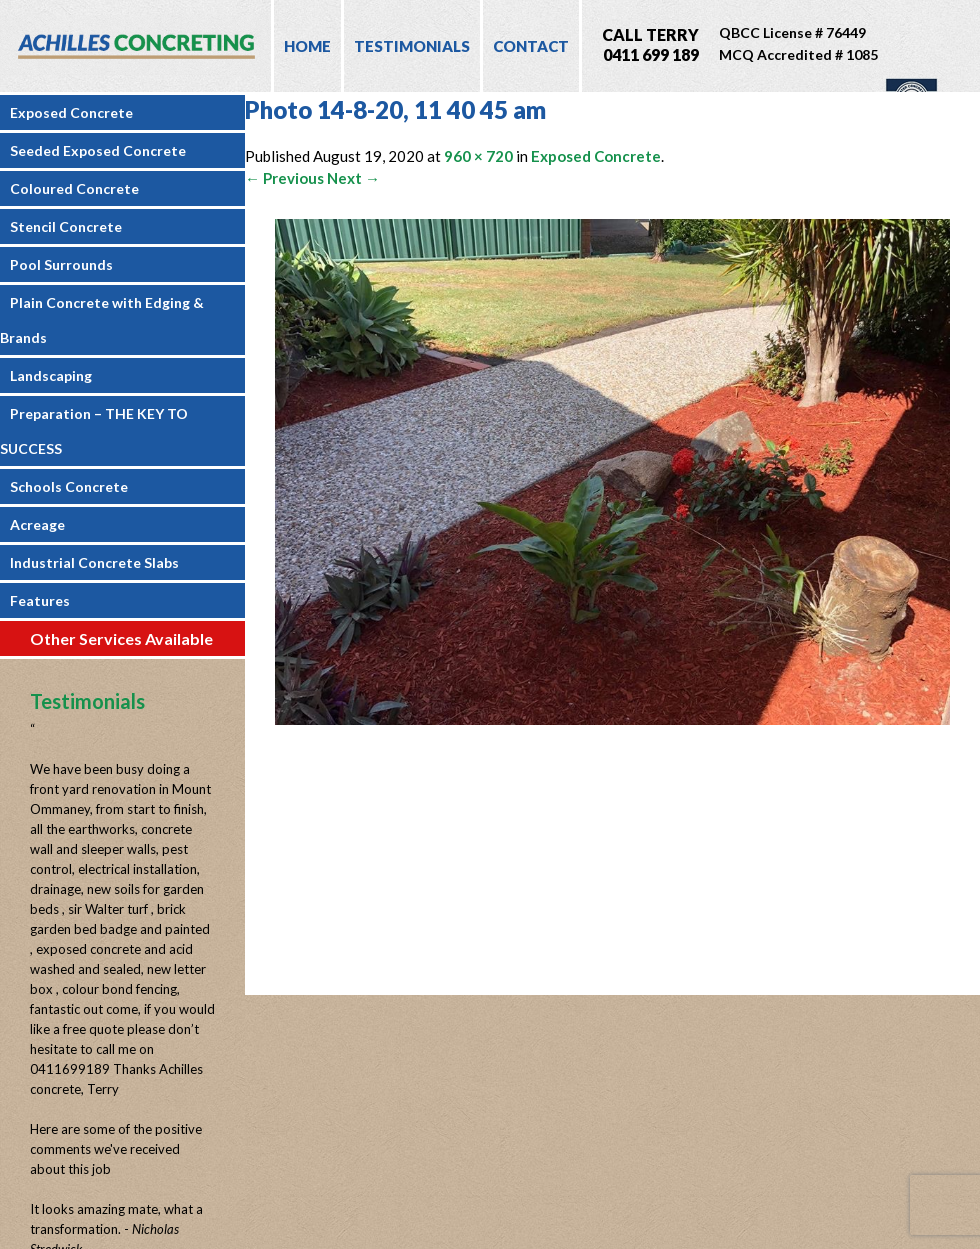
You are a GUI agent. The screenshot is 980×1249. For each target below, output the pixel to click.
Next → (353, 178)
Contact (531, 46)
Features (40, 600)
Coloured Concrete (74, 188)
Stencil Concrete (66, 226)
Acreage (37, 524)
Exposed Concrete (71, 112)
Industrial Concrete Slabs (94, 562)
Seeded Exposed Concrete (98, 150)
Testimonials (412, 46)
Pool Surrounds (61, 264)
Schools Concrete (69, 486)
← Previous (284, 178)
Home (307, 46)
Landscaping (51, 375)
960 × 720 (478, 156)
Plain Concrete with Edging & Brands (102, 320)
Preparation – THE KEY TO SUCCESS (94, 431)
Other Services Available (121, 638)
